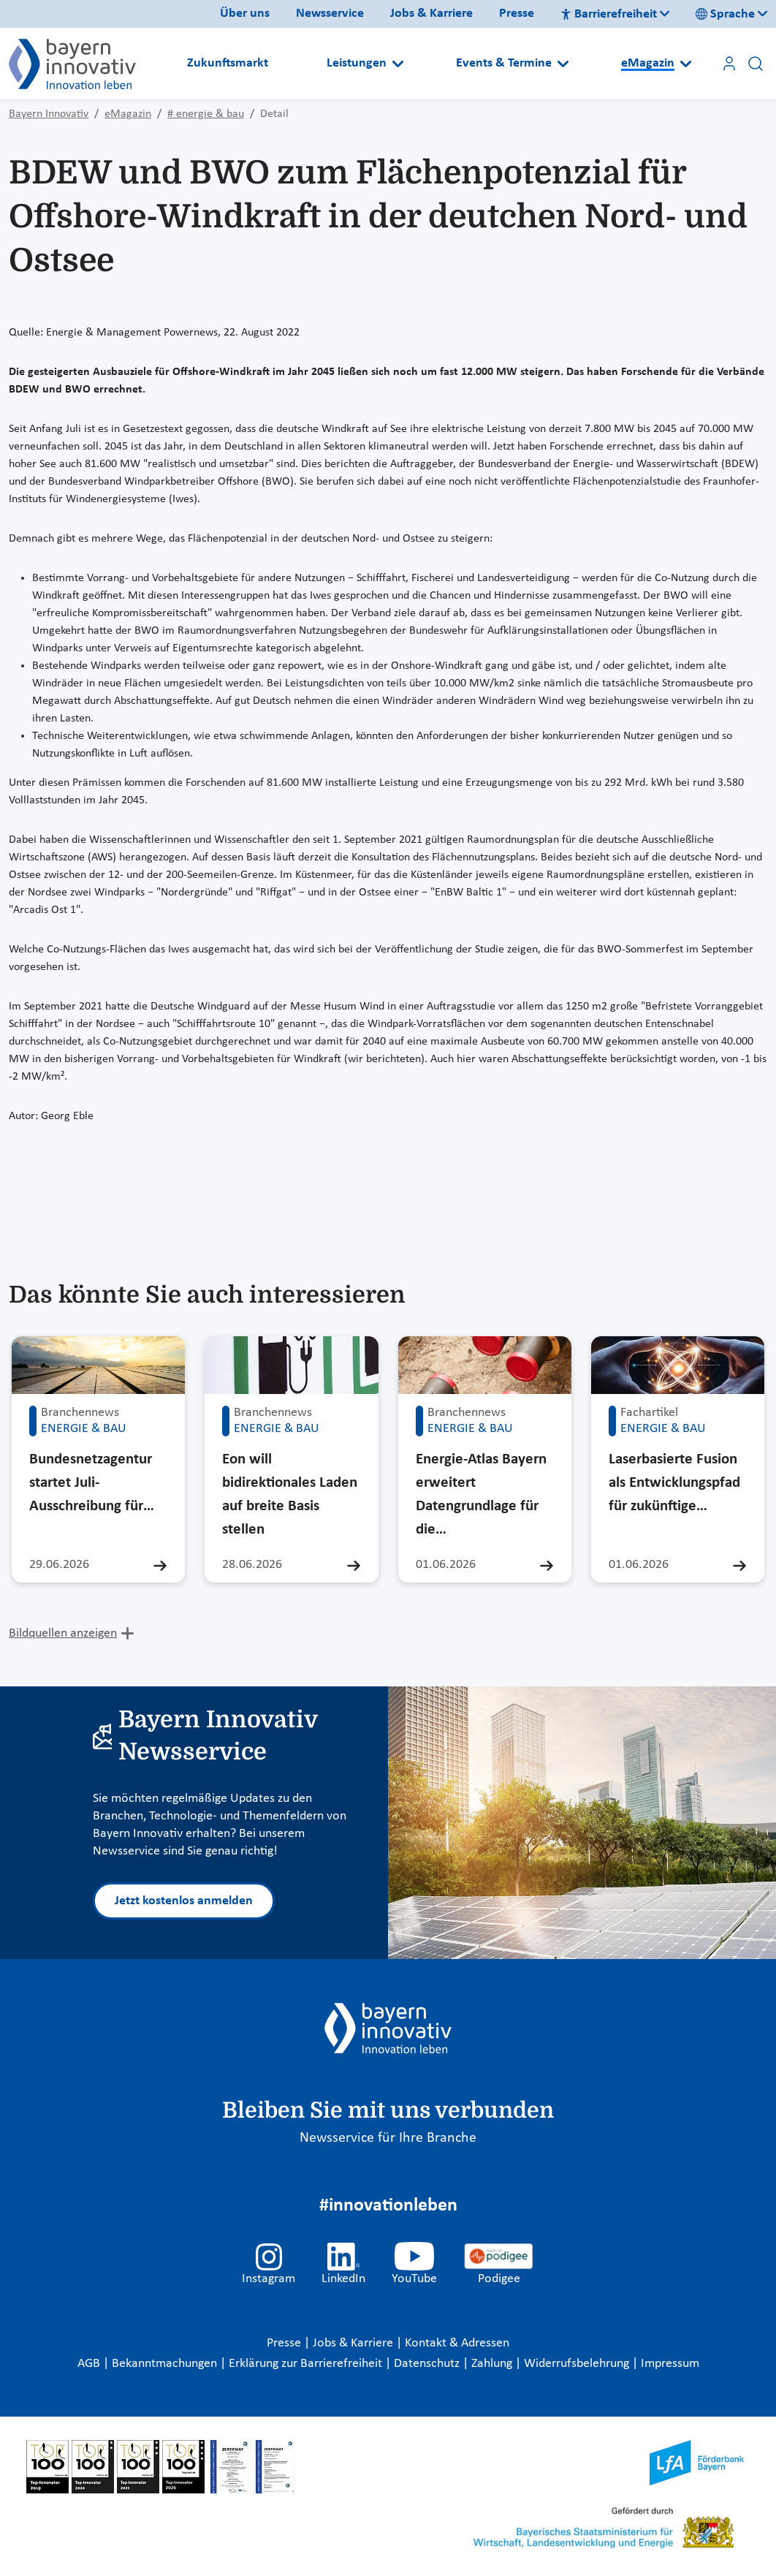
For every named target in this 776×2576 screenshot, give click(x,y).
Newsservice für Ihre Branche (388, 2138)
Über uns (245, 13)
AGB (90, 2364)
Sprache (725, 14)
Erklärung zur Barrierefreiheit (307, 2364)
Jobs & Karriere (431, 13)
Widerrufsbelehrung (578, 2364)
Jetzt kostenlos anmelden (184, 1901)
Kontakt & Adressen (457, 2343)
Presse (516, 13)
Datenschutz (428, 2364)
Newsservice (330, 13)
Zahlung (493, 2364)
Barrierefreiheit (608, 14)
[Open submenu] (397, 63)
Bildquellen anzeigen (63, 1633)
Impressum (670, 2364)
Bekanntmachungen (166, 2364)
